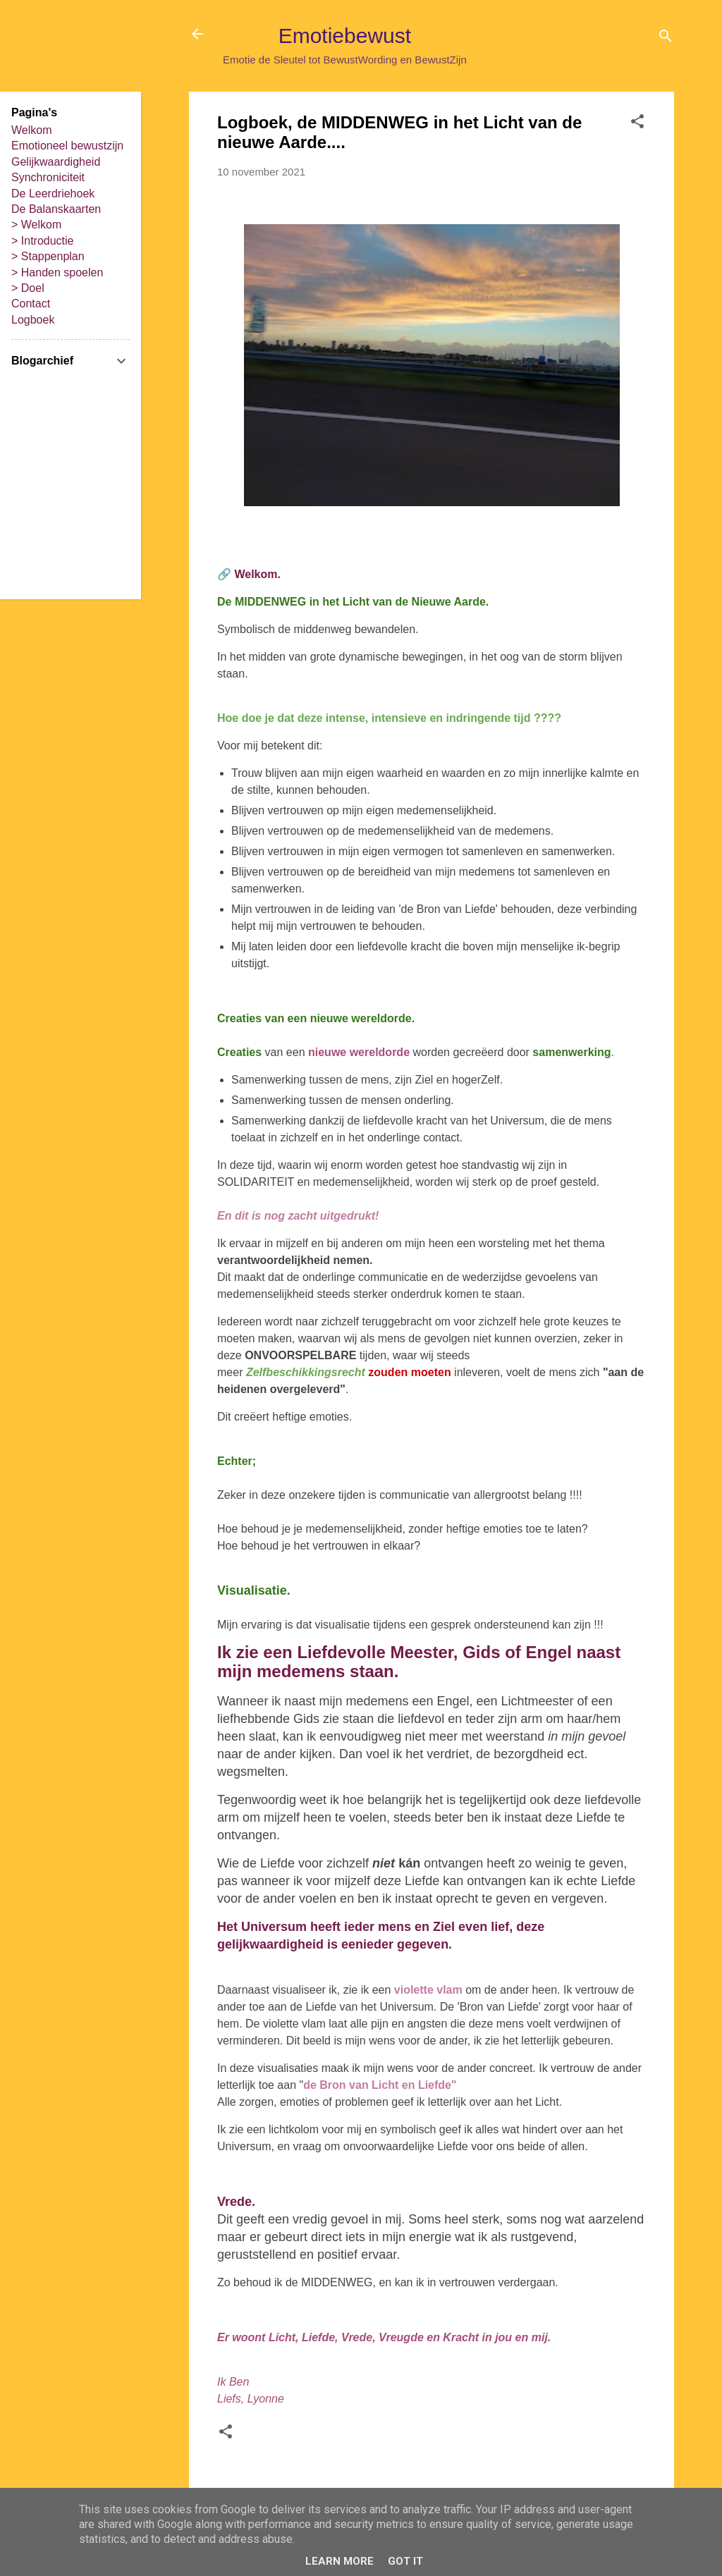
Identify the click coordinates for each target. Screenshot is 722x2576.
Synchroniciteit (48, 177)
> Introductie (42, 241)
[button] (637, 124)
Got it (405, 2561)
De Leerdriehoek (52, 194)
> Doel (27, 288)
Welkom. (257, 574)
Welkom (31, 130)
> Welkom (36, 225)
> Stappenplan (48, 256)
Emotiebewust (345, 35)
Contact (30, 303)
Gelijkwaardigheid (55, 162)
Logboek (32, 320)
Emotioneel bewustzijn (67, 146)
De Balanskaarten (56, 209)
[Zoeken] (665, 38)
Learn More (339, 2561)
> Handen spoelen (57, 272)
